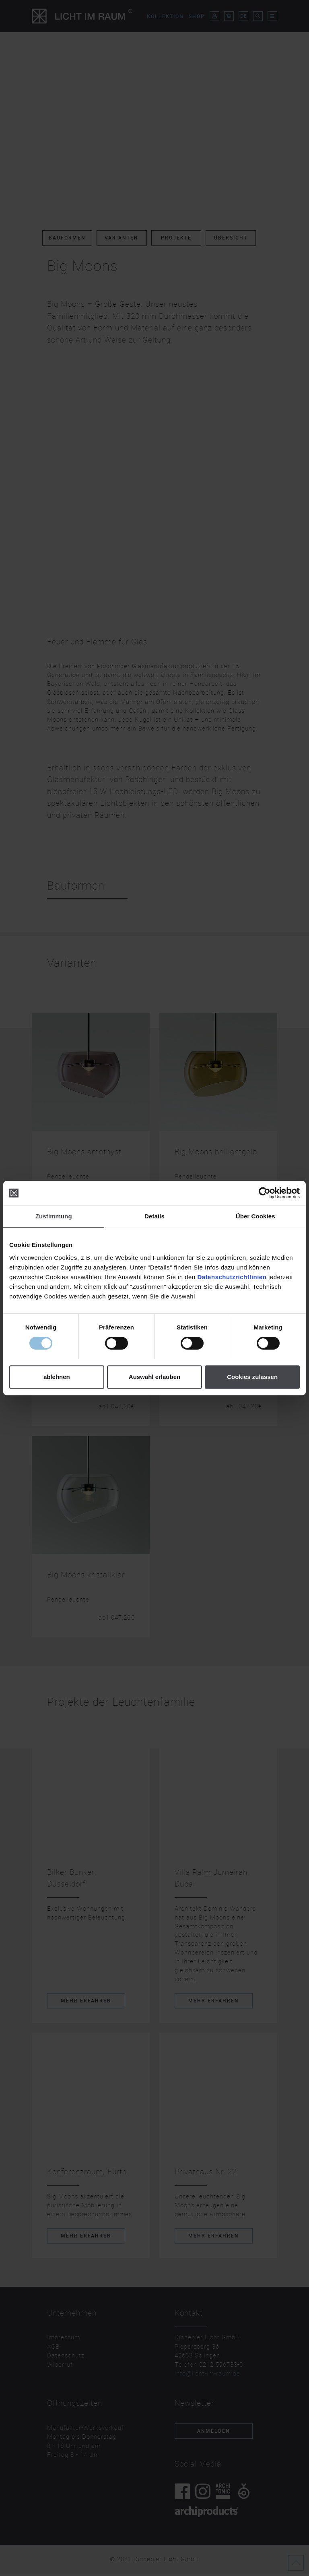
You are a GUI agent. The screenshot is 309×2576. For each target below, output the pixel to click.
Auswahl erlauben (154, 1376)
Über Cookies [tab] (255, 1216)
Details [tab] (154, 1216)
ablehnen (56, 1376)
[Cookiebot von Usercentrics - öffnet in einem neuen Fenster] (264, 1193)
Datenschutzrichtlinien (231, 1277)
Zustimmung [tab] (53, 1216)
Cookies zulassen (252, 1376)
